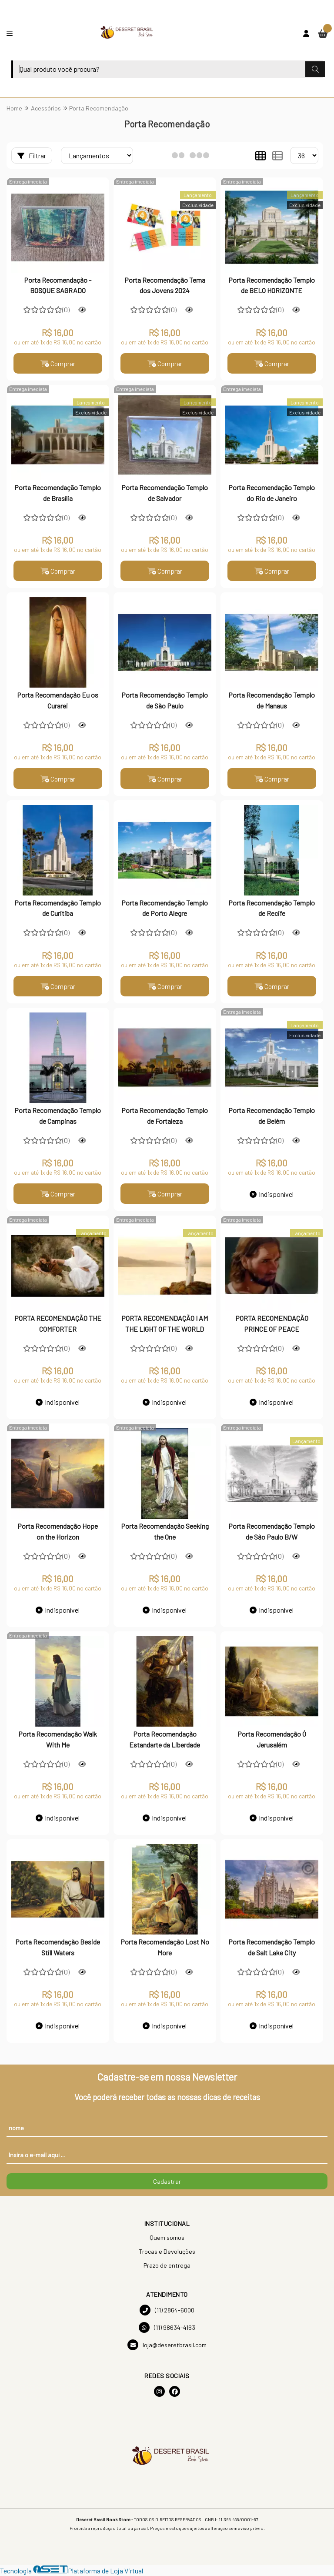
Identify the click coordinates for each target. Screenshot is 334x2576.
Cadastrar (167, 2182)
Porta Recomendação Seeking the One (165, 1532)
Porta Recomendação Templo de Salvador (164, 493)
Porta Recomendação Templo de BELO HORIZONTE (271, 285)
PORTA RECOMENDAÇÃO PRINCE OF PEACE (271, 1324)
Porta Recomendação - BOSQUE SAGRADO (57, 285)
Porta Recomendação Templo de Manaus (271, 701)
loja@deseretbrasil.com (167, 2346)
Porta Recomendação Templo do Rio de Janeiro (271, 493)
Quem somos (167, 2238)
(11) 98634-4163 (167, 2328)
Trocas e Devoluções (167, 2252)
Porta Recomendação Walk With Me (57, 1740)
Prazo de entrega (167, 2266)
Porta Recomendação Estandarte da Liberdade (164, 1740)
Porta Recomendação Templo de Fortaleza (164, 1116)
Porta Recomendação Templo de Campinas (57, 1116)
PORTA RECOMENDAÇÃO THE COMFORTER (57, 1324)
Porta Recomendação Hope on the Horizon (57, 1532)
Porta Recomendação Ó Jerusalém (271, 1740)
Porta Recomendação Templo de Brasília (57, 493)
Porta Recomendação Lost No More (164, 1948)
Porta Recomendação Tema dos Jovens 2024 (164, 285)
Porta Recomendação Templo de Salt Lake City (271, 1948)
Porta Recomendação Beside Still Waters (57, 1948)
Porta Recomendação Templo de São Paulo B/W (271, 1532)
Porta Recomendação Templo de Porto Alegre (164, 908)
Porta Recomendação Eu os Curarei (57, 701)
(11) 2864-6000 (167, 2311)
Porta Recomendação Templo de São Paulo (164, 701)
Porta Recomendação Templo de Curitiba (57, 908)
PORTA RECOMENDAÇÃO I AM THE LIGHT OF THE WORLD (164, 1324)
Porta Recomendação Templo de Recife (271, 908)
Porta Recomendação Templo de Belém (271, 1116)
